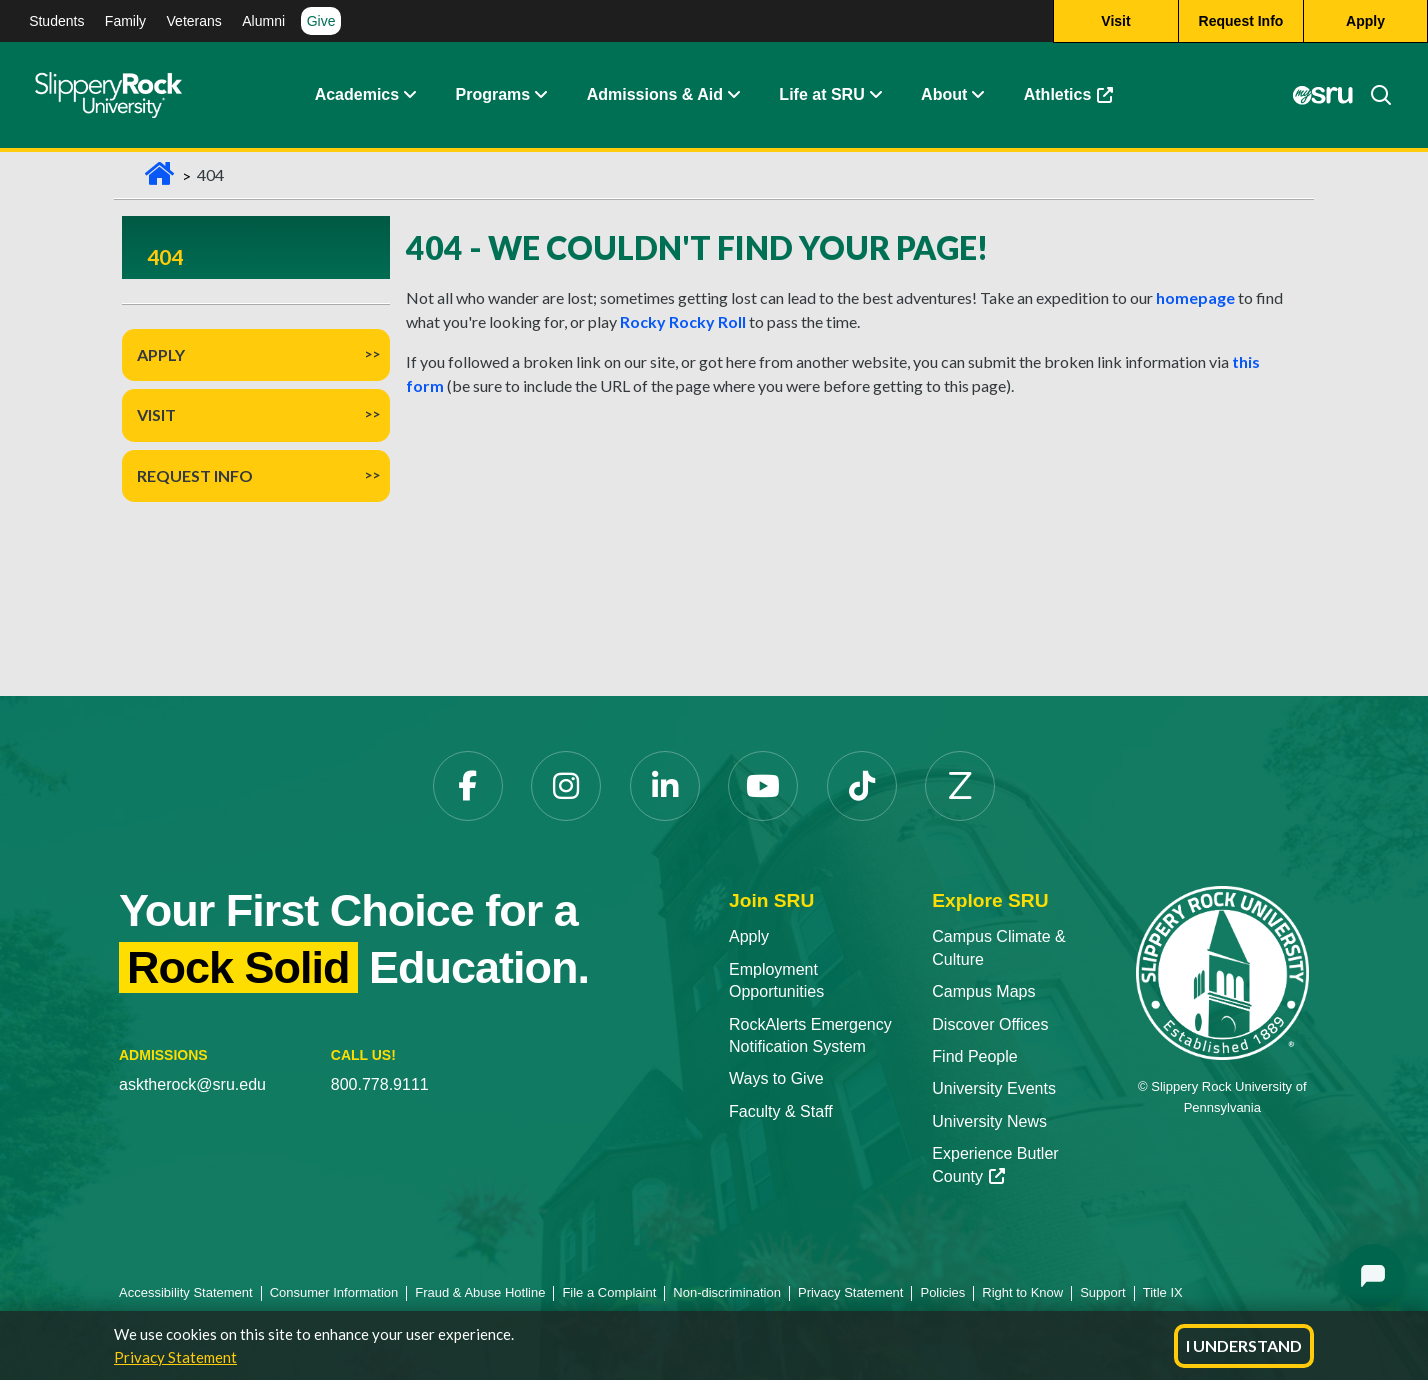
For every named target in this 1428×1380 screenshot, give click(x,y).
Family (125, 21)
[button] (409, 95)
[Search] (1373, 95)
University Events (994, 1088)
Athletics (1078, 99)
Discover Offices (990, 1024)
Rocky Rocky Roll (683, 321)
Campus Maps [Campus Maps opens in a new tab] (983, 991)
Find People (974, 1056)
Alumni (263, 21)
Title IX (1163, 1292)
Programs (493, 94)
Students (56, 21)
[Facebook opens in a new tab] (468, 786)
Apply (161, 354)
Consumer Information (334, 1292)
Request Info (195, 475)
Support (1103, 1292)
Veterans (194, 21)
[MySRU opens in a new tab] (1323, 95)
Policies (942, 1292)
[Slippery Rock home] (108, 95)
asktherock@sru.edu (192, 1084)
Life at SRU (821, 94)
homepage (1195, 297)
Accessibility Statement (186, 1292)
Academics (357, 94)
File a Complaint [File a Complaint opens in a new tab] (609, 1292)
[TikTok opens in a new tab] (862, 786)
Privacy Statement (175, 1357)
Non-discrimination (727, 1292)
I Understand (1244, 1345)
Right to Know (1022, 1292)
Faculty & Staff (781, 1111)
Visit (156, 414)
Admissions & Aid (655, 94)
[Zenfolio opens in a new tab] (960, 786)
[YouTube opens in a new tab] (763, 786)
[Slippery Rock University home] (1222, 971)
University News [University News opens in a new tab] (989, 1121)
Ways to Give (776, 1078)
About (944, 94)
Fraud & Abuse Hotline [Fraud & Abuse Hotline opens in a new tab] (480, 1292)
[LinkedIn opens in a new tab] (665, 786)
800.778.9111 (380, 1084)
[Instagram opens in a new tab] (566, 786)
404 (165, 256)
